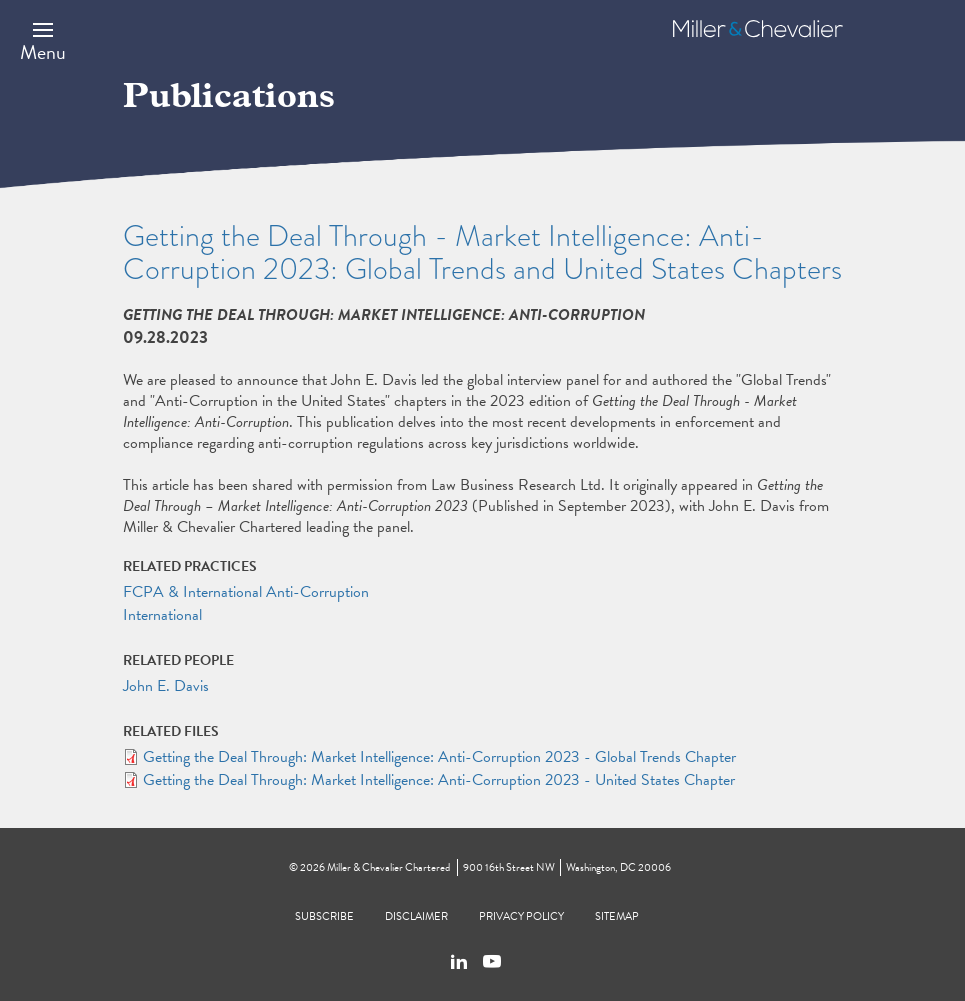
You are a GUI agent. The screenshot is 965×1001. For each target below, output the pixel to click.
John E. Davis (166, 686)
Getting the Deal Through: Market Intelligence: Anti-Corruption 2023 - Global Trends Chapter (439, 757)
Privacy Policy (521, 916)
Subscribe (324, 916)
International (162, 615)
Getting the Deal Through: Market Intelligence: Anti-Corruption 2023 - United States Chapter (439, 780)
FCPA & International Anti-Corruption (246, 592)
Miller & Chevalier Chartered (388, 867)
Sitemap (617, 916)
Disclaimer (416, 916)
